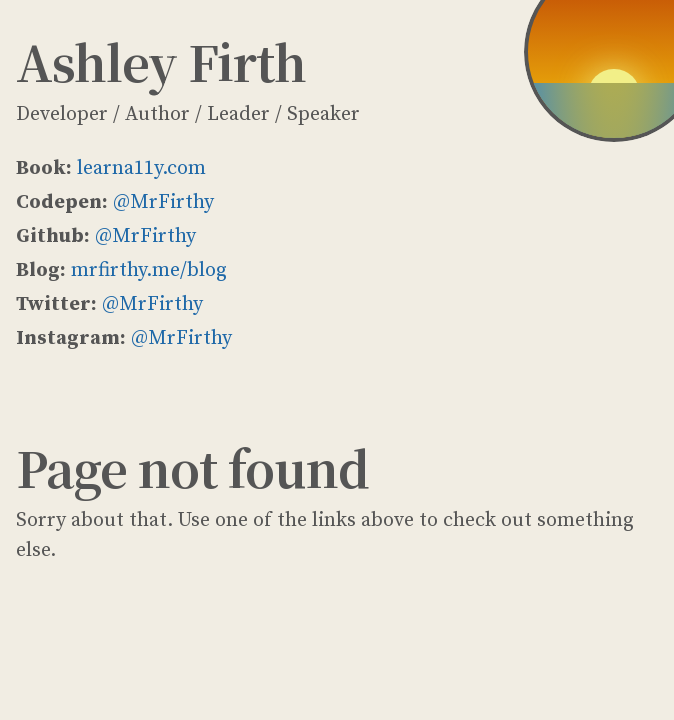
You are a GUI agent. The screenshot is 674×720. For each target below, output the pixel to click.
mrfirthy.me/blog (149, 270)
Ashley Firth (161, 61)
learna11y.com (141, 168)
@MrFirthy (163, 202)
